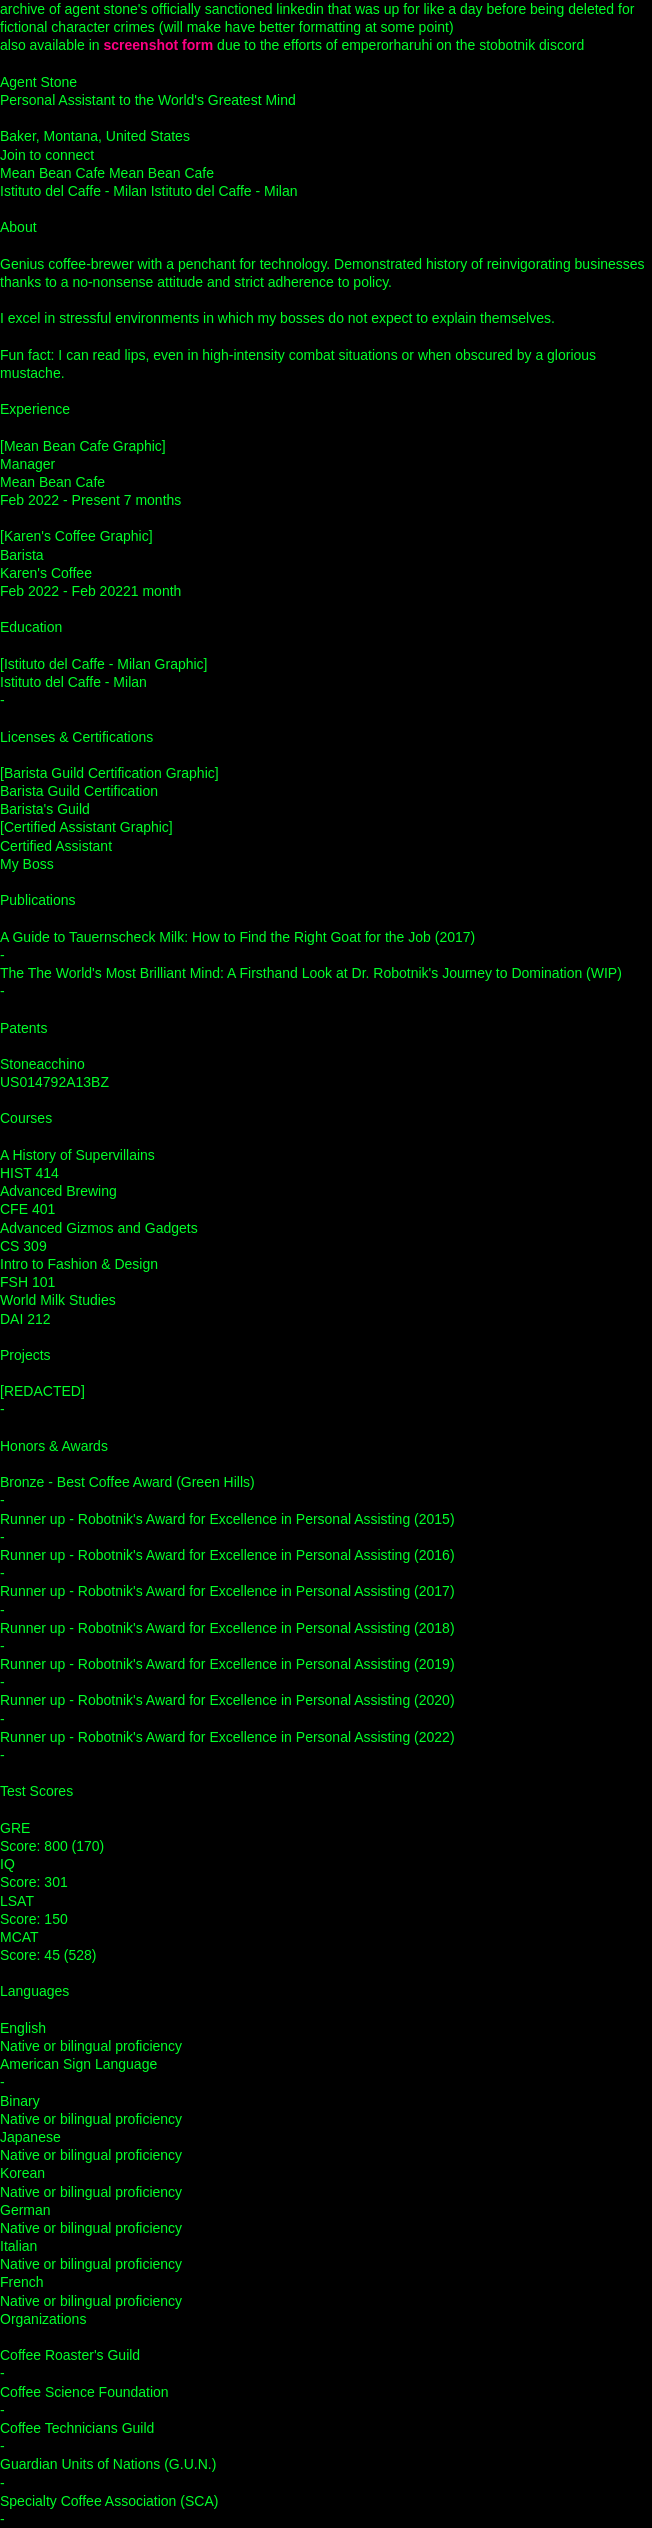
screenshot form (159, 45)
